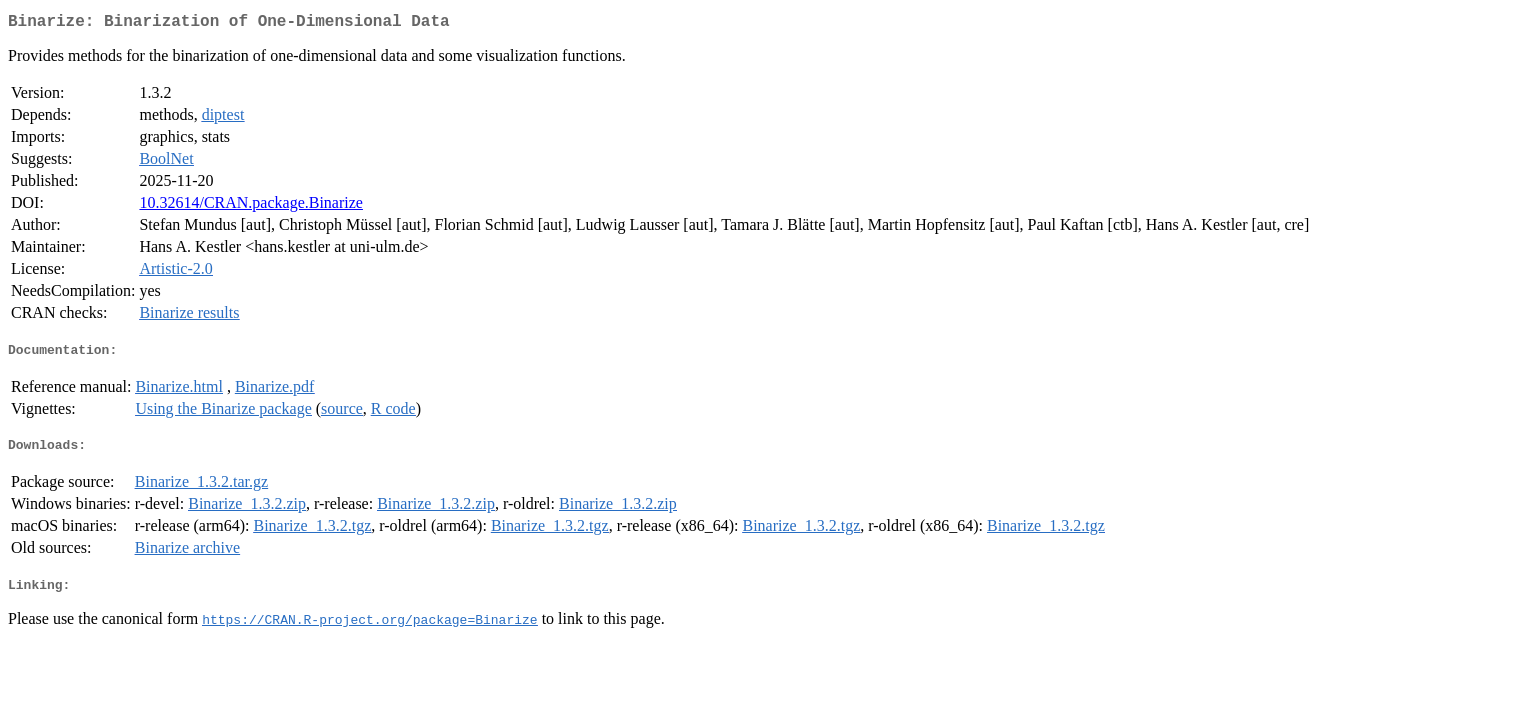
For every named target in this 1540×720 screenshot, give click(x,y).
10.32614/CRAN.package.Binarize (251, 206)
